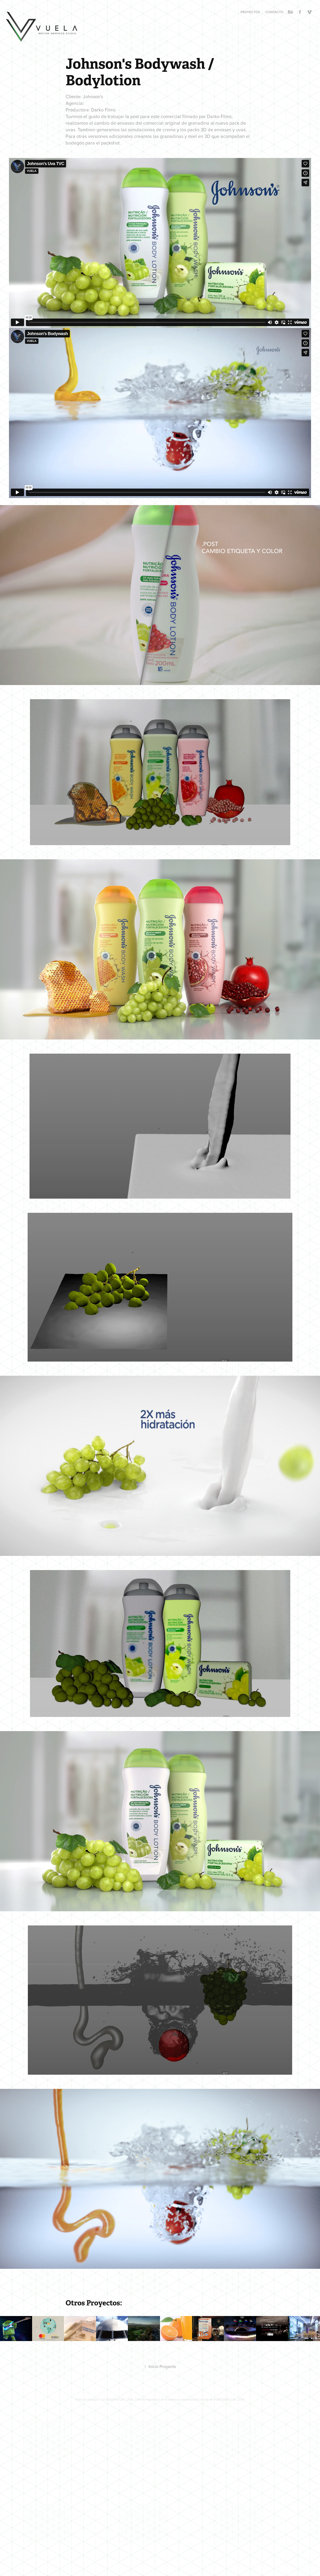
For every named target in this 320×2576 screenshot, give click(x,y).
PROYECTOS (250, 12)
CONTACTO (274, 12)
